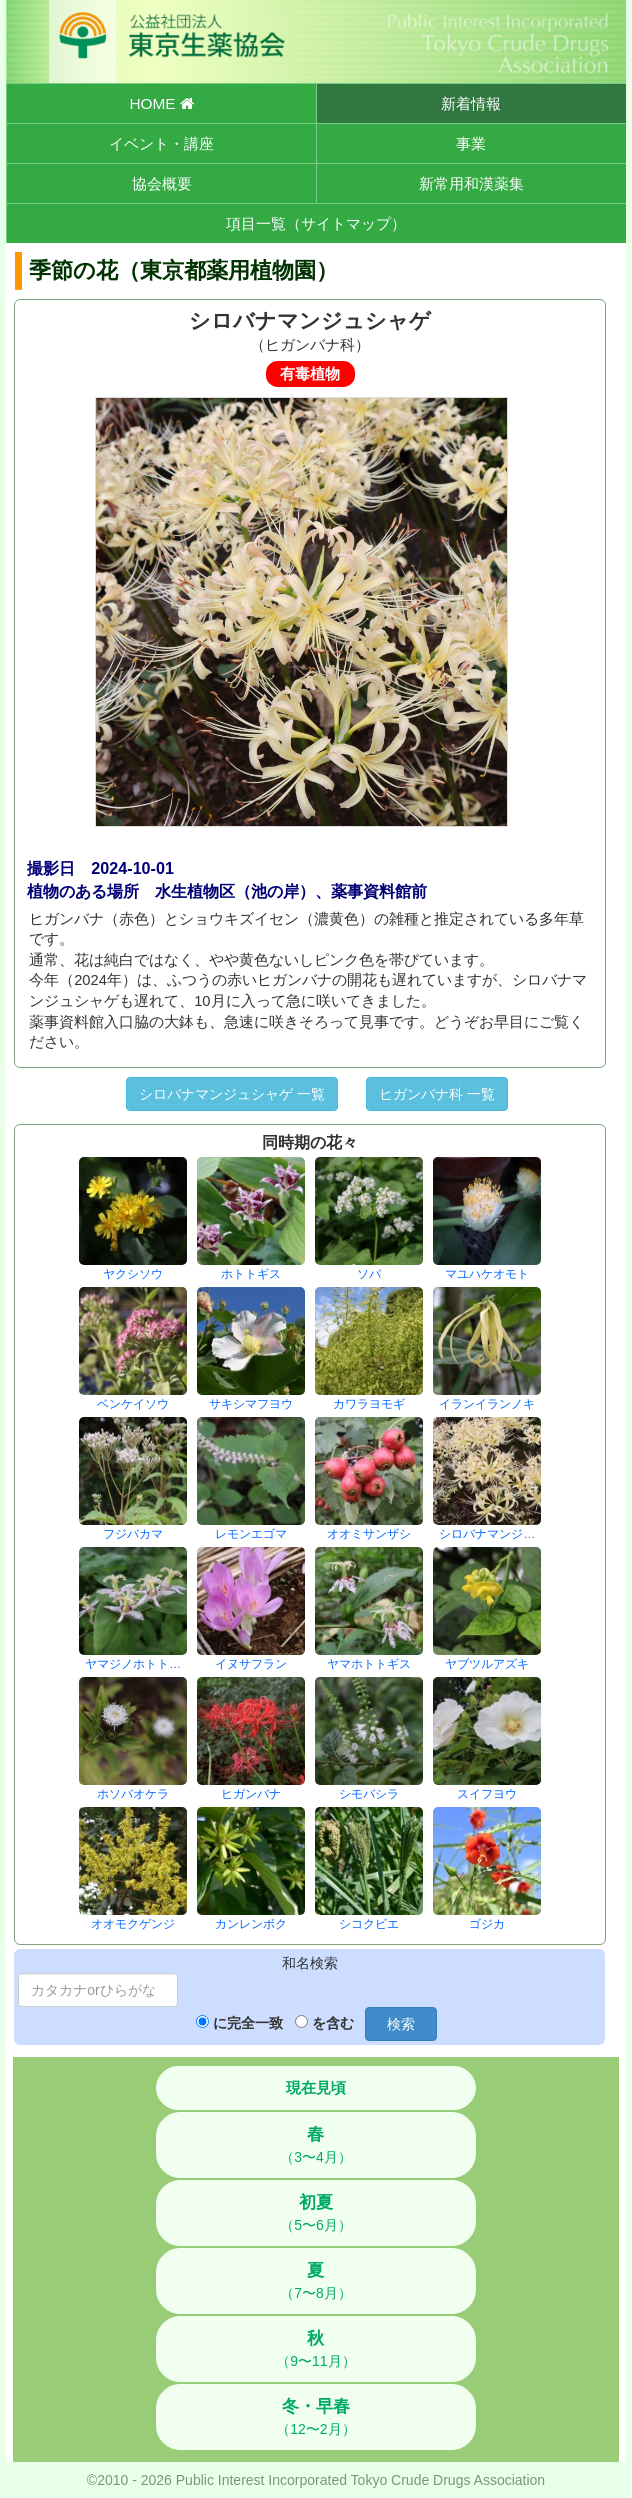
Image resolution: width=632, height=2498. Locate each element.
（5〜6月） (316, 2213)
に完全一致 (248, 2023)
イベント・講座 (161, 143)
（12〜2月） (315, 2417)
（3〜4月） (316, 2145)
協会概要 (162, 183)
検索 (401, 2024)
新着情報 (471, 103)
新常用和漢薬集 (471, 183)
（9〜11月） (315, 2349)
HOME (161, 103)
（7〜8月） (316, 2281)
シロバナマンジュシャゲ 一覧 (232, 1094)
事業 (471, 143)
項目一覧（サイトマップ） (316, 223)
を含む (333, 2023)
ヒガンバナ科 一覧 (437, 1094)
